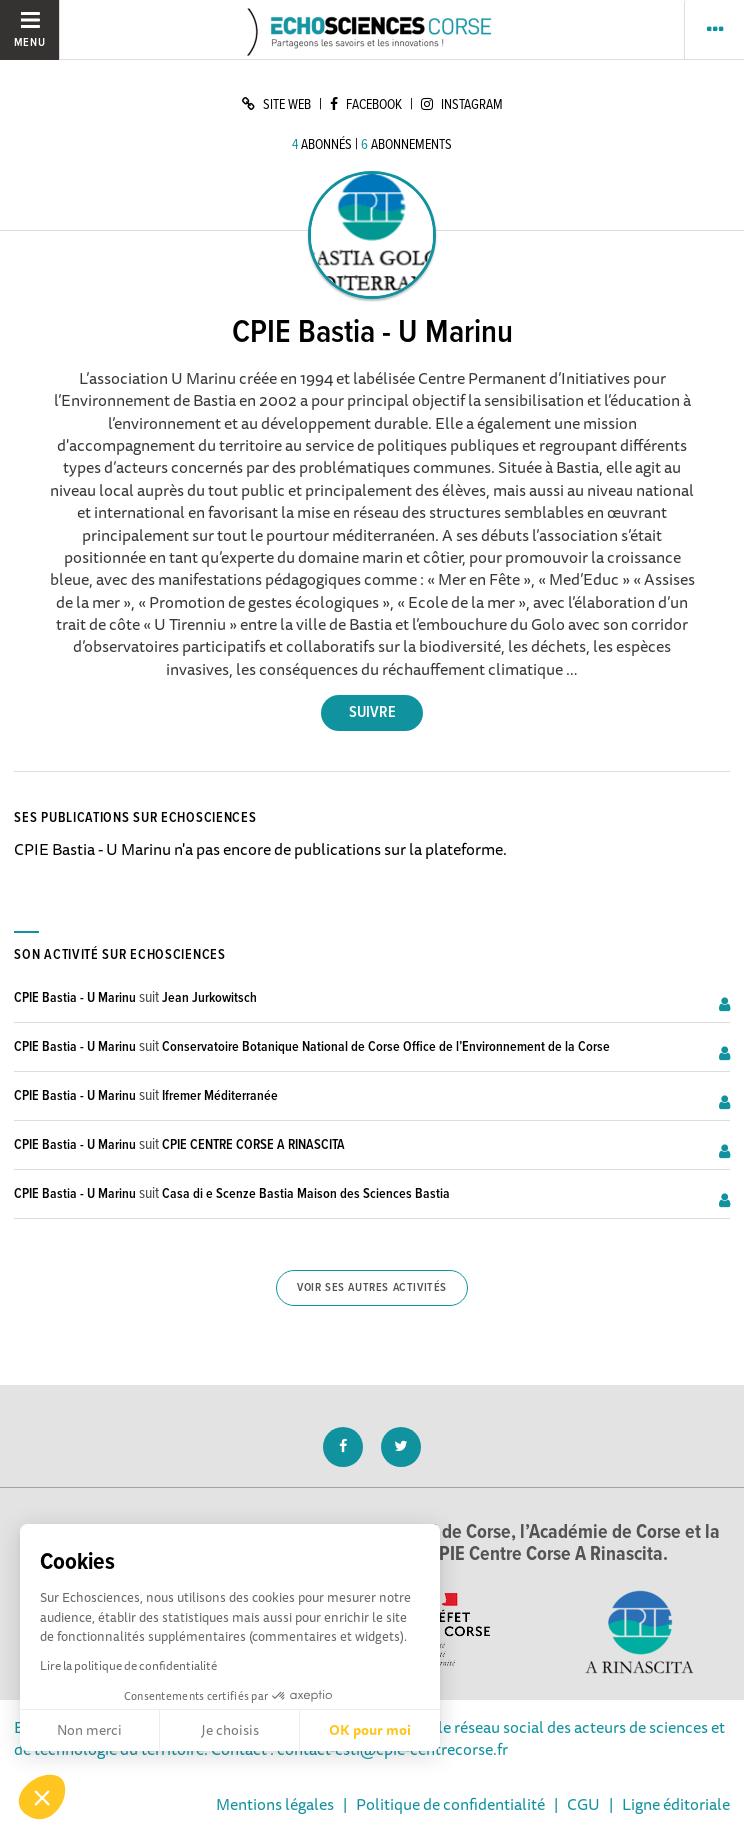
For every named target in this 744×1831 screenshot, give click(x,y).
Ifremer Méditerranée (220, 1096)
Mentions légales (275, 1804)
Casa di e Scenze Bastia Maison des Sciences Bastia (306, 1194)
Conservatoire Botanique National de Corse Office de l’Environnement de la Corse (386, 1047)
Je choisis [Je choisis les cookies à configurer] (230, 1730)
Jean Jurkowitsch (209, 998)
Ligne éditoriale (676, 1804)
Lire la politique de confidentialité (128, 1665)
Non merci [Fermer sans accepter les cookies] (89, 1730)
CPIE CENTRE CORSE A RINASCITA (253, 1145)
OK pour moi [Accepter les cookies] (370, 1730)
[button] (42, 1797)
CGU (583, 1804)
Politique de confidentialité (450, 1804)
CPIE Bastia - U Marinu (75, 998)
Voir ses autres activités (372, 1288)
